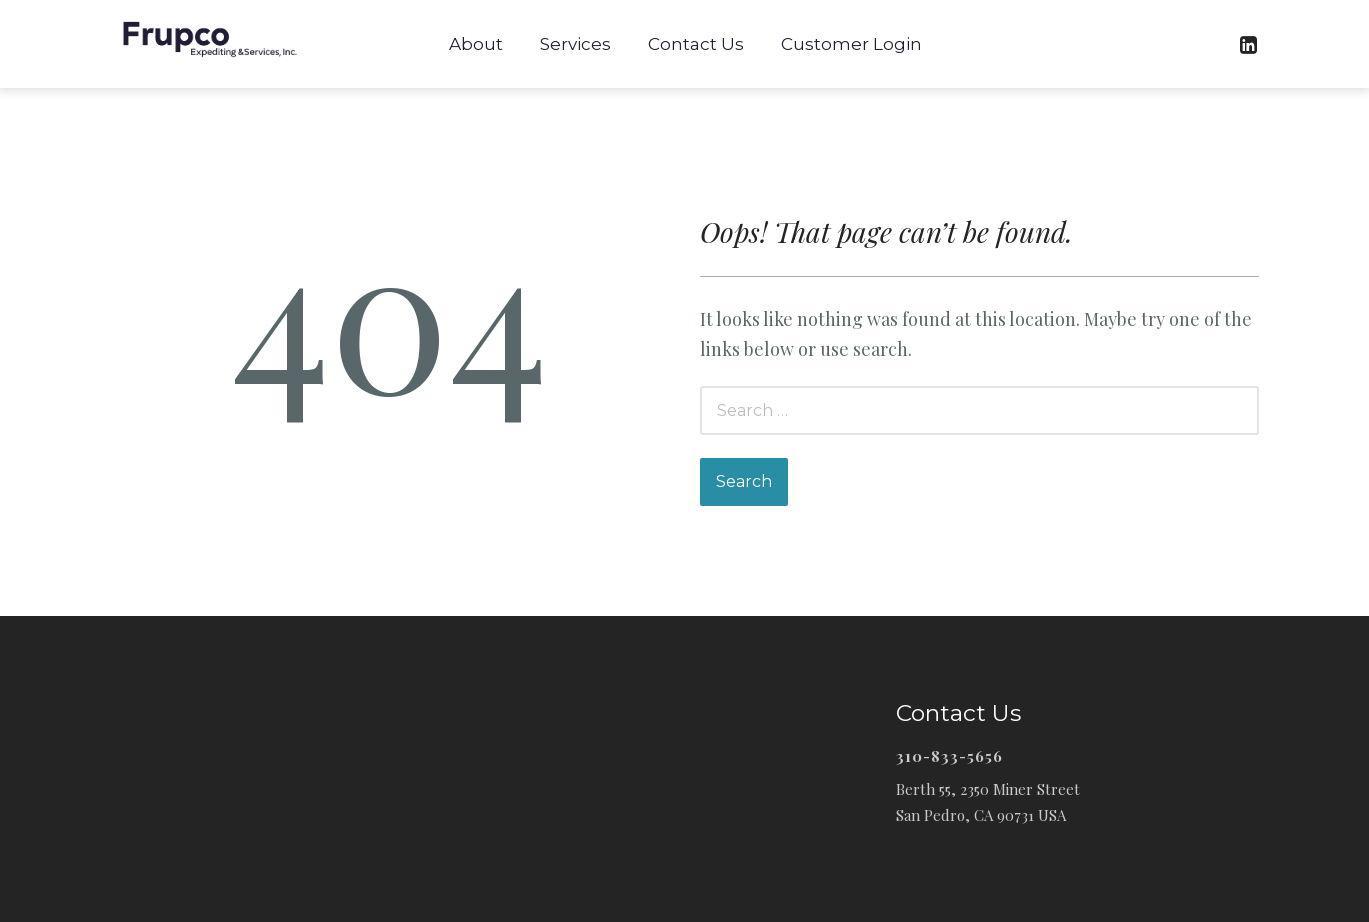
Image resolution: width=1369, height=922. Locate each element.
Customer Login (851, 44)
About (476, 44)
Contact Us (696, 44)
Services (575, 44)
